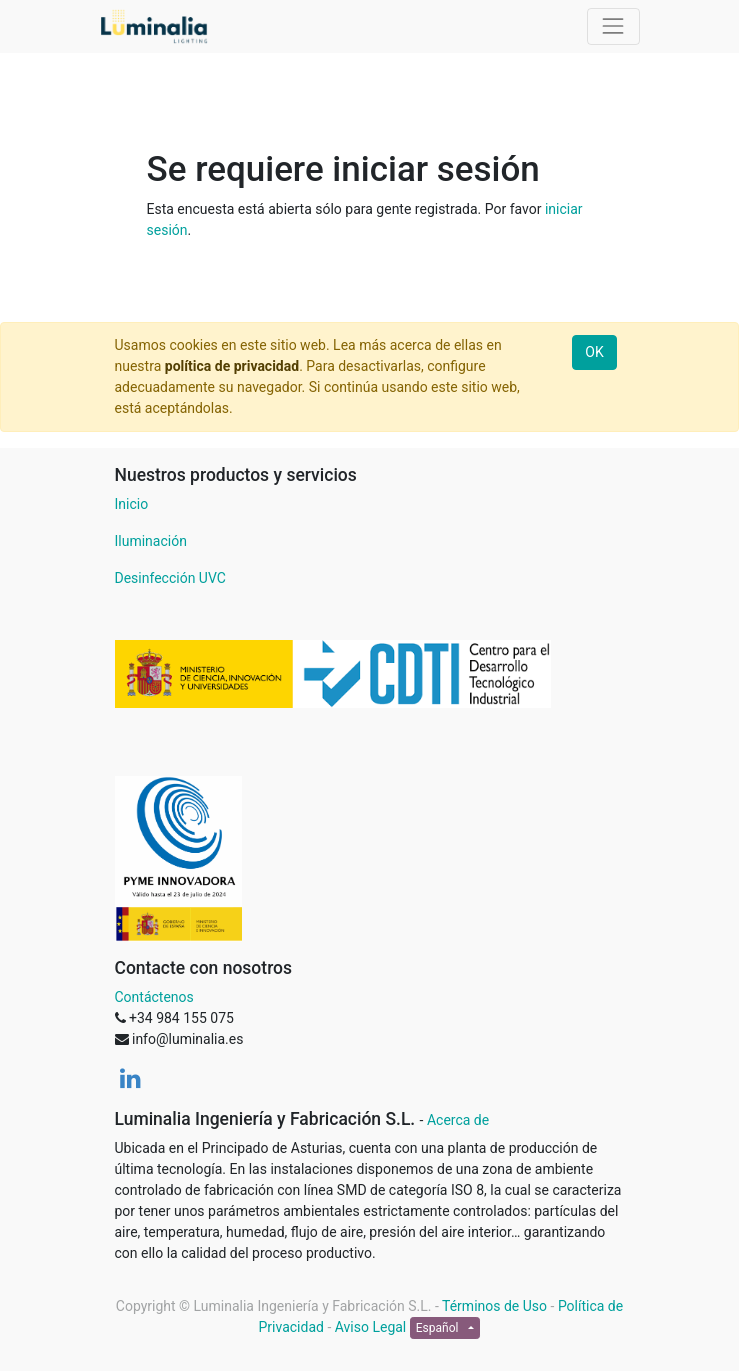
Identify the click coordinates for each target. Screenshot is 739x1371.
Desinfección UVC (170, 578)
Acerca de (458, 1120)
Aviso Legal (371, 1327)
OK (594, 352)
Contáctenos (154, 997)
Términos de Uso (494, 1306)
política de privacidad (232, 366)
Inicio (132, 504)
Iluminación (151, 541)
